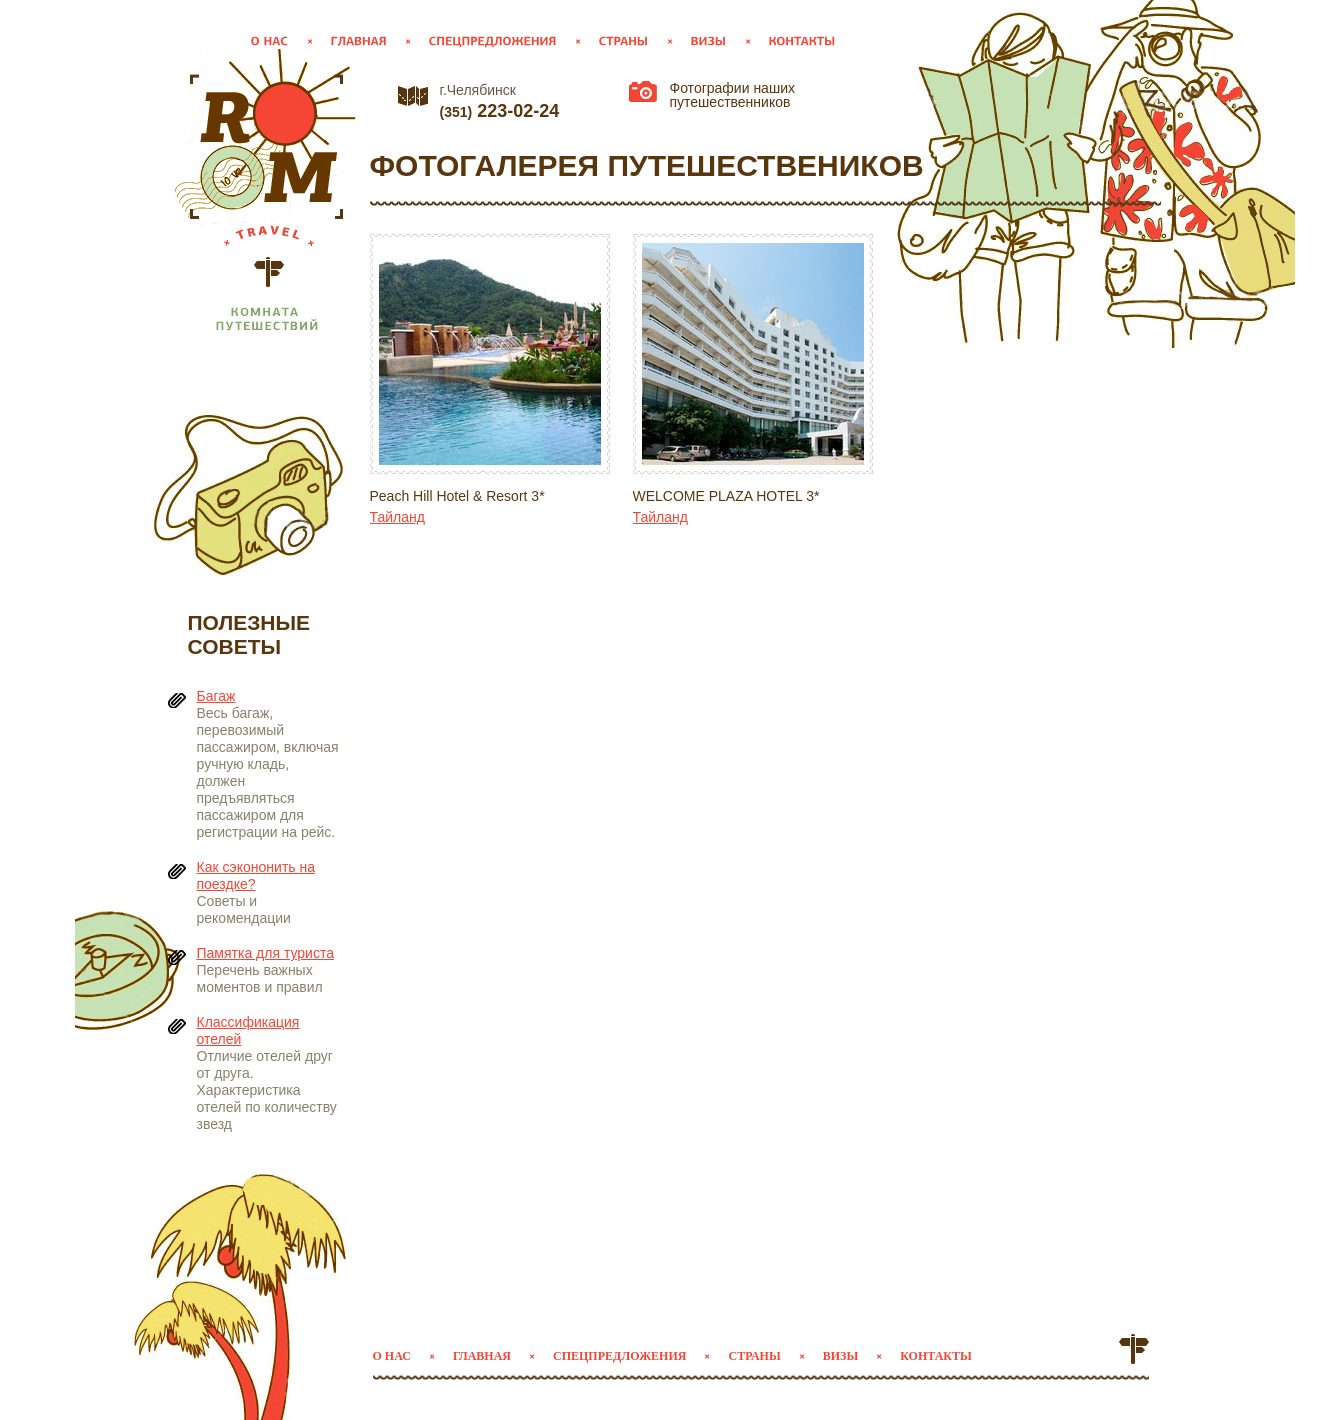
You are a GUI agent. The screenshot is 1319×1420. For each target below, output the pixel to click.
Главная (482, 1356)
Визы (840, 1356)
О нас (392, 1356)
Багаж (216, 696)
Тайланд (397, 517)
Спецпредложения (619, 1356)
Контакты (936, 1356)
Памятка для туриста (265, 953)
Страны (754, 1356)
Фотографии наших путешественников (732, 95)
